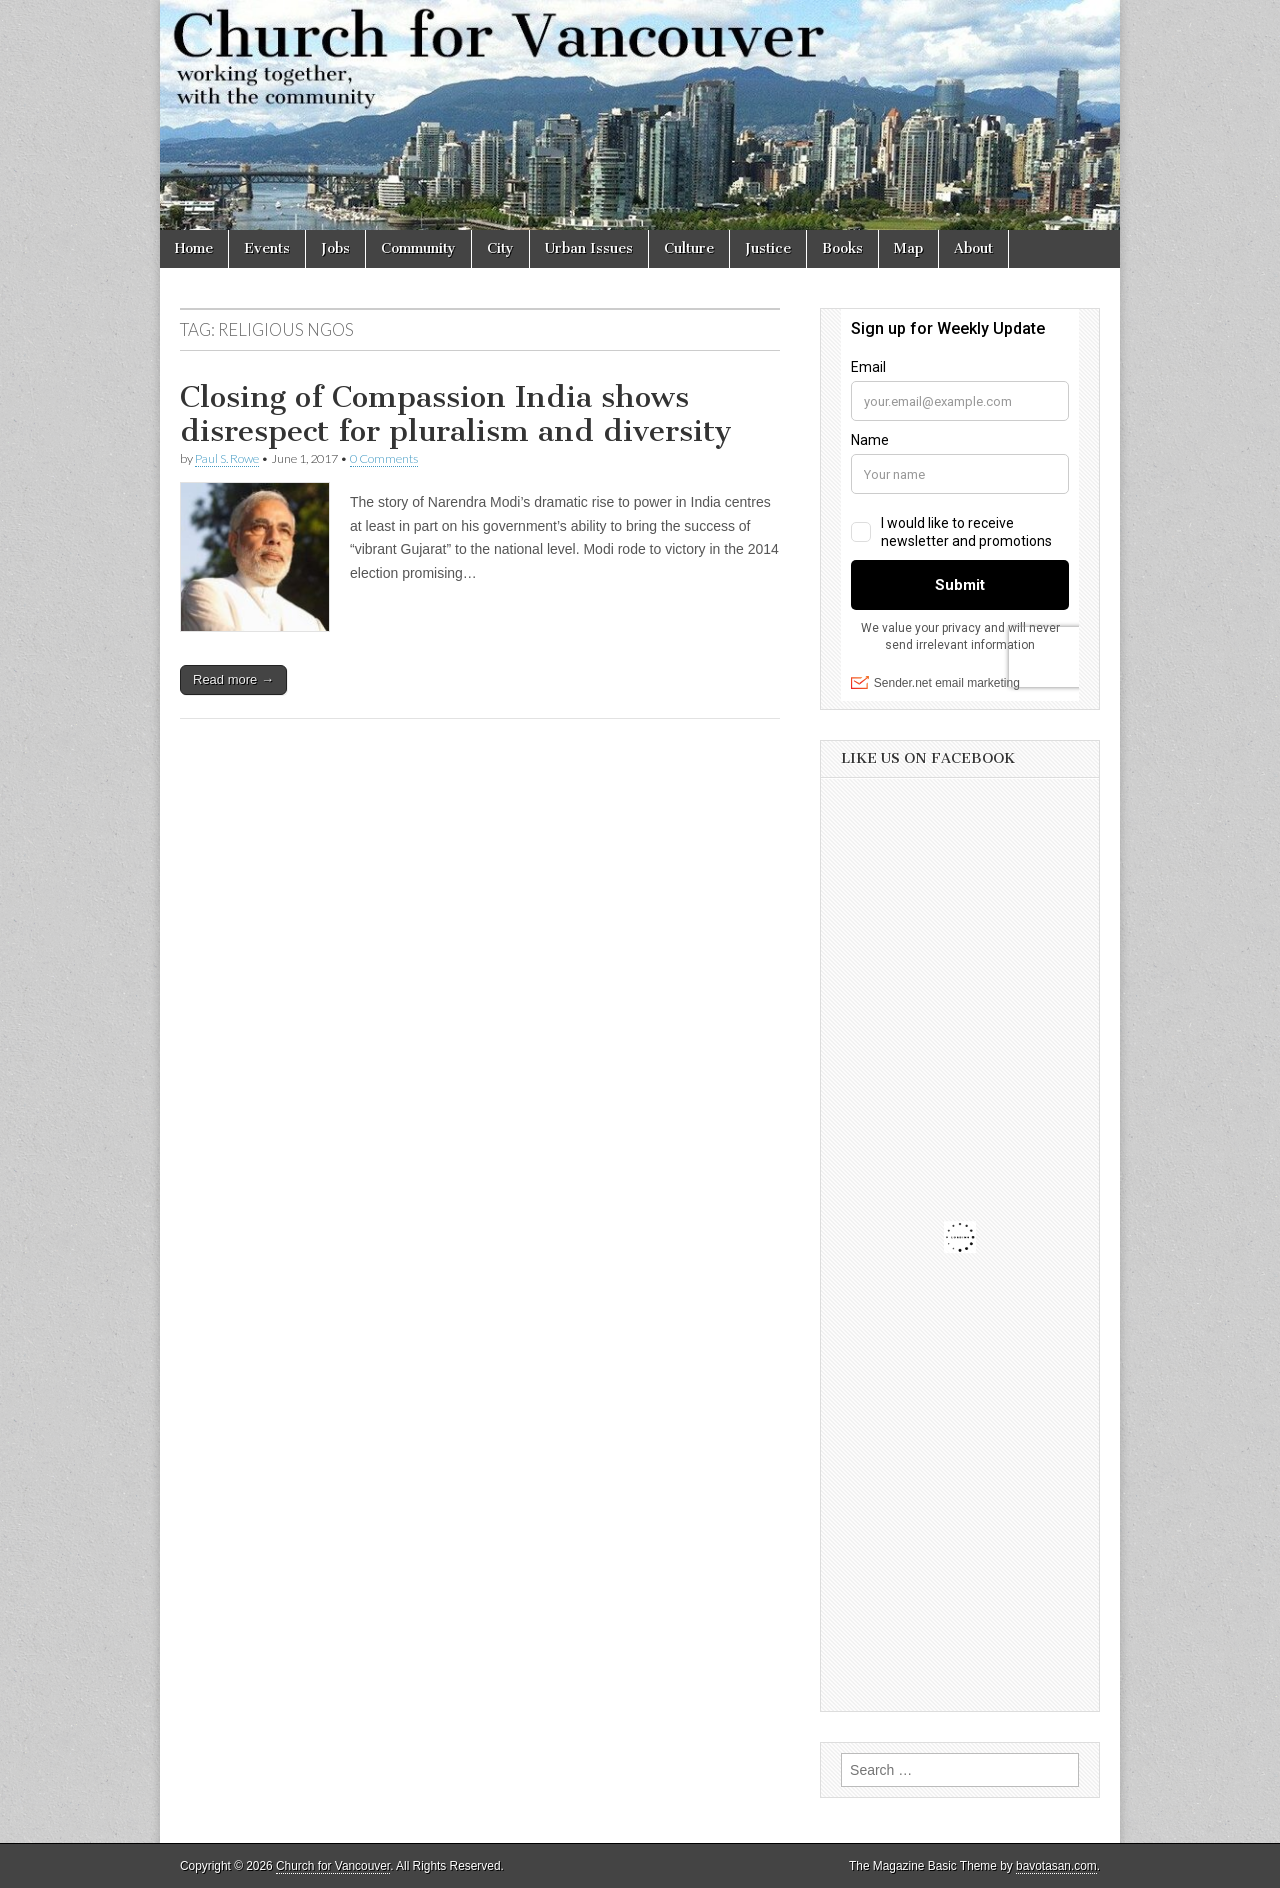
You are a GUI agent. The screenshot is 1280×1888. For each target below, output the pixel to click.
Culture (689, 248)
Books (842, 248)
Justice (768, 248)
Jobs (335, 248)
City (500, 248)
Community (418, 248)
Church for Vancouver (333, 1866)
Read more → (233, 679)
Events (267, 248)
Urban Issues (589, 248)
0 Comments (384, 458)
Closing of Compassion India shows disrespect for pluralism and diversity (456, 414)
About (973, 248)
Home (194, 248)
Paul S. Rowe (227, 458)
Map (908, 248)
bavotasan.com (1056, 1866)
